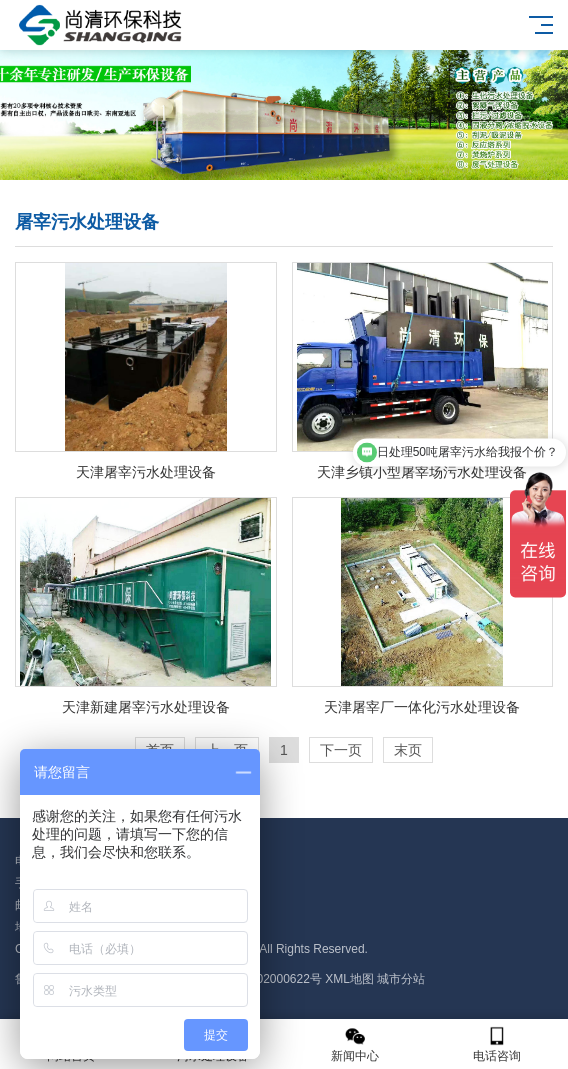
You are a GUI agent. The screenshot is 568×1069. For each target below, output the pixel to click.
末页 (408, 750)
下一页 (341, 750)
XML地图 (349, 979)
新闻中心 (355, 1044)
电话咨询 (497, 1044)
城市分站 (401, 979)
